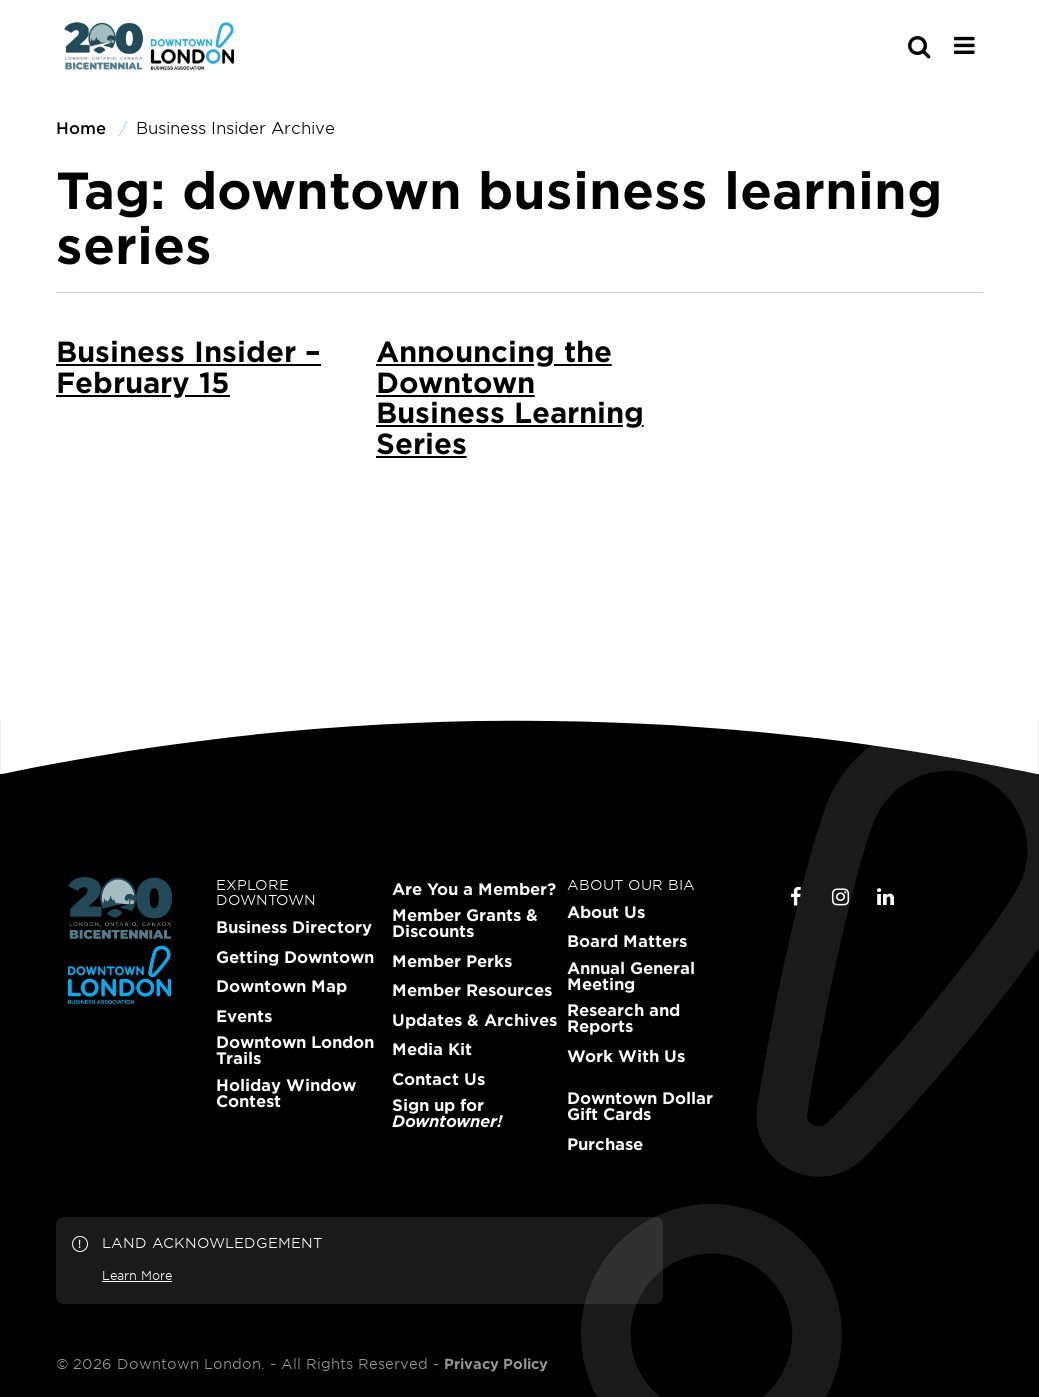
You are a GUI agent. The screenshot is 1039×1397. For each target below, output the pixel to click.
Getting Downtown (295, 957)
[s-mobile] (883, 46)
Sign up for (447, 1113)
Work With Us (626, 1056)
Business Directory (294, 927)
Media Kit (432, 1049)
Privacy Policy (496, 1364)
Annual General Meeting (631, 976)
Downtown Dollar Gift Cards (640, 1106)
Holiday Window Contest (286, 1093)
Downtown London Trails (295, 1050)
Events (244, 1016)
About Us (606, 912)
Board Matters (627, 941)
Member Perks (452, 961)
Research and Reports (623, 1018)
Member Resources (472, 990)
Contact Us (438, 1079)
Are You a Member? (474, 889)
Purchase (605, 1144)
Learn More (137, 1275)
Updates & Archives (474, 1020)
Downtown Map (281, 986)
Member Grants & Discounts (465, 923)
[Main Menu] (964, 45)
